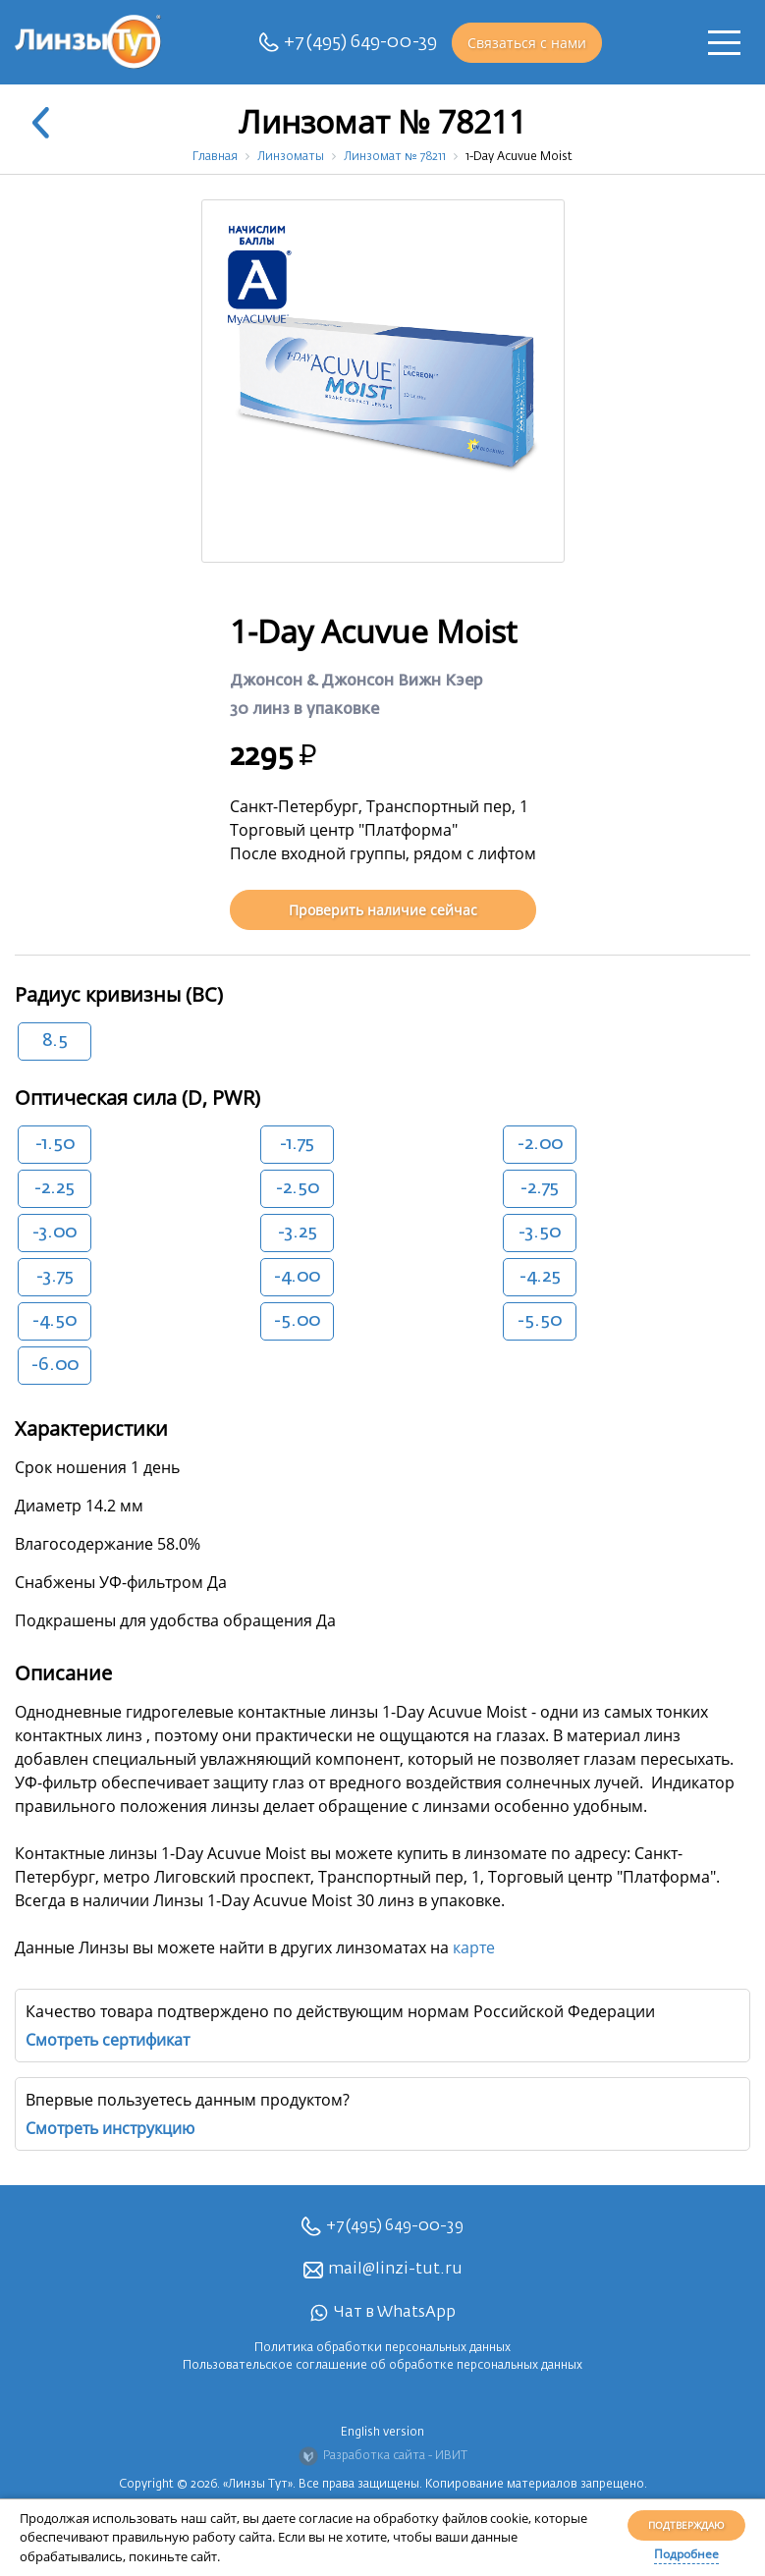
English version (382, 2433)
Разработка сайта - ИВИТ (383, 2456)
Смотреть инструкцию (110, 2128)
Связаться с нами (526, 42)
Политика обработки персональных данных (382, 2348)
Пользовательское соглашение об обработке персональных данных (382, 2366)
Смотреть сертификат (108, 2040)
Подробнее (686, 2554)
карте (474, 1947)
